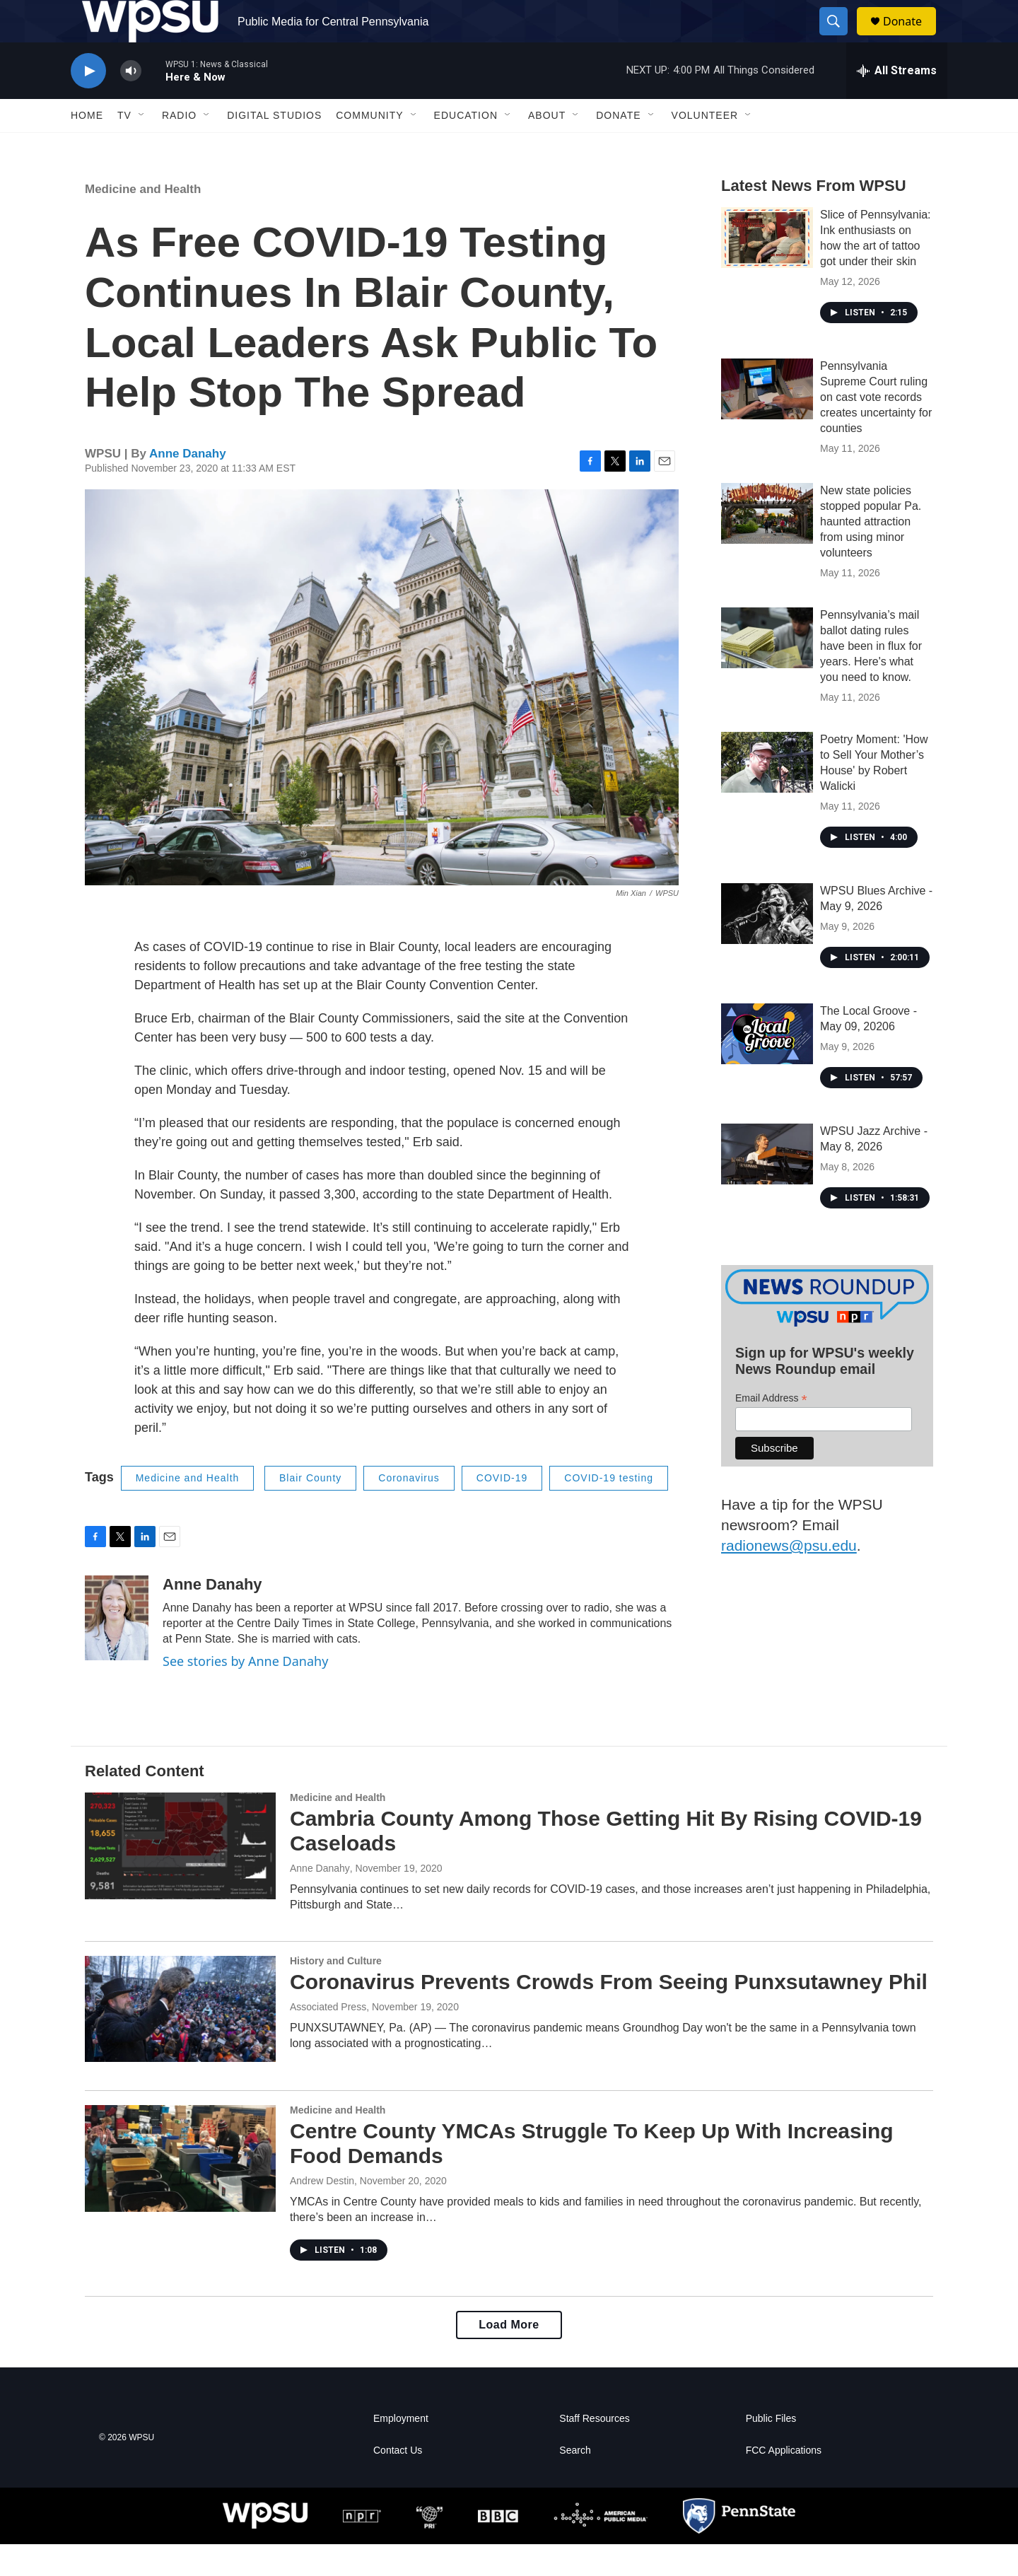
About (547, 147)
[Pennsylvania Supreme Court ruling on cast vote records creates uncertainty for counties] (767, 420)
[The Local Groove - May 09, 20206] (767, 1065)
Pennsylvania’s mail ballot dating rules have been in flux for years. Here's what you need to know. (871, 678)
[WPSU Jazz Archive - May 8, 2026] (767, 1185)
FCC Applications (783, 2482)
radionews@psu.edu (789, 1577)
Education (466, 147)
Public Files (771, 2450)
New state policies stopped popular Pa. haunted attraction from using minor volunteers (870, 553)
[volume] (131, 103)
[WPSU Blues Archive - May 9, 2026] (767, 945)
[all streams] (896, 102)
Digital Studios (274, 147)
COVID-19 (502, 1509)
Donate (911, 37)
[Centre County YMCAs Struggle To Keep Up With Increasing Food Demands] (180, 2190)
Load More (509, 2356)
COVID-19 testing (608, 1509)
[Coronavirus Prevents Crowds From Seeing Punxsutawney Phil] (180, 2041)
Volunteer (705, 147)
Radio (179, 147)
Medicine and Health (143, 221)
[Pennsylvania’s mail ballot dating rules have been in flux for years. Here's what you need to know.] (767, 669)
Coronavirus (408, 1509)
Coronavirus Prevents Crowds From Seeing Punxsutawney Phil (609, 2013)
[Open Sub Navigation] (142, 147)
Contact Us (397, 2482)
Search (574, 2482)
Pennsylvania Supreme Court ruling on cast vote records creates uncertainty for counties (876, 429)
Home (87, 147)
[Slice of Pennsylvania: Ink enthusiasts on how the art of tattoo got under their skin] (767, 269)
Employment (400, 2450)
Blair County (310, 1509)
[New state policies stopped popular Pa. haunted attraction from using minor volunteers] (767, 545)
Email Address (771, 1430)
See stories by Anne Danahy (245, 1692)
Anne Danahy (187, 485)
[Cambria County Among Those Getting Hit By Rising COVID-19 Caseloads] (180, 1877)
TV (124, 147)
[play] (88, 103)
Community (369, 147)
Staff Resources (594, 2450)
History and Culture (336, 1992)
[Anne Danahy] (116, 1649)
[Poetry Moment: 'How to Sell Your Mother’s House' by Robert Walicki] (767, 794)
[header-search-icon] (840, 37)
